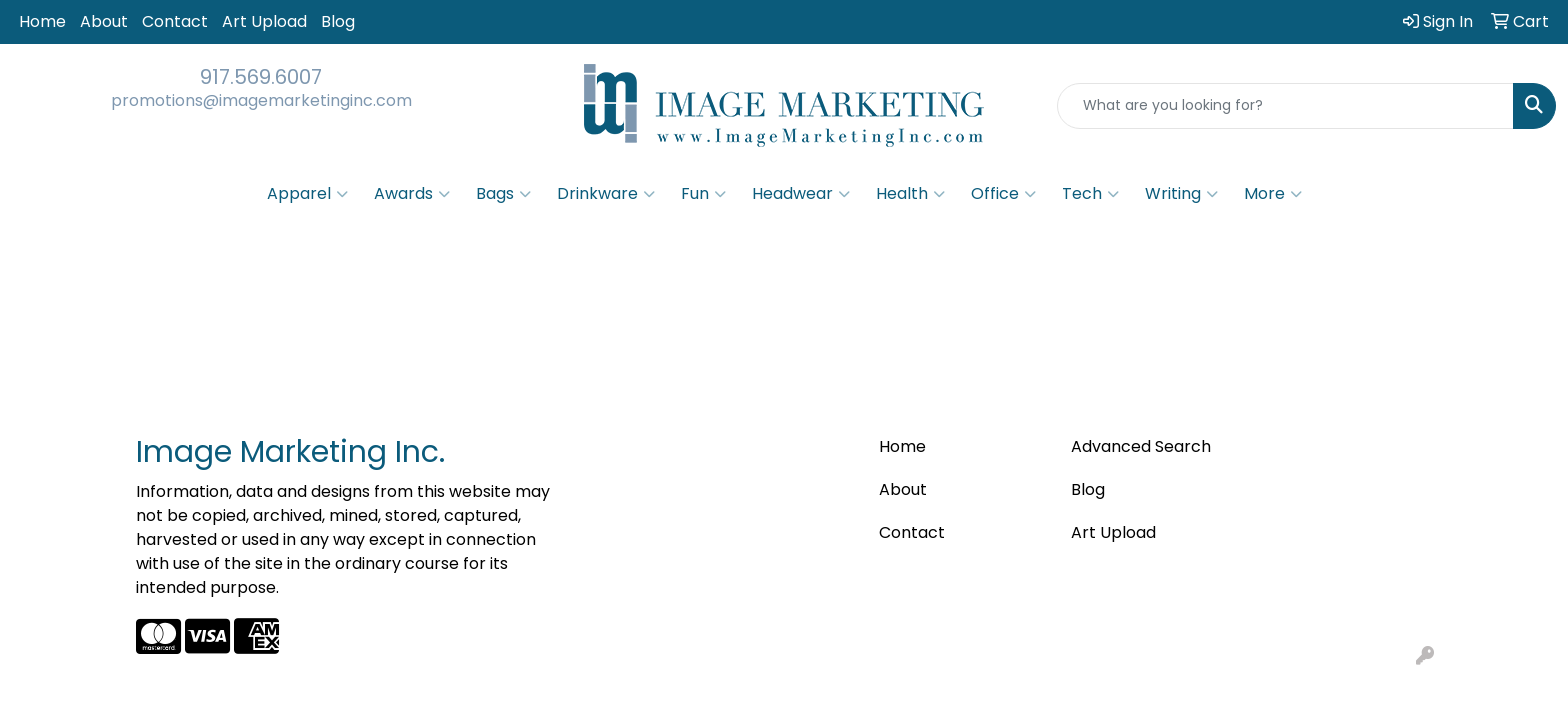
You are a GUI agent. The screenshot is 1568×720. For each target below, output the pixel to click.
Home (42, 21)
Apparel (307, 194)
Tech (1090, 194)
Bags (503, 194)
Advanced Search (1141, 446)
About (104, 21)
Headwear (801, 194)
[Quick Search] (1285, 106)
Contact (175, 21)
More (1273, 194)
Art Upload (264, 21)
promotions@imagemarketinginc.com (261, 100)
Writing (1181, 194)
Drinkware (606, 194)
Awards (412, 194)
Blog (338, 21)
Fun (703, 194)
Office (1003, 194)
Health (910, 194)
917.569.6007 (261, 77)
